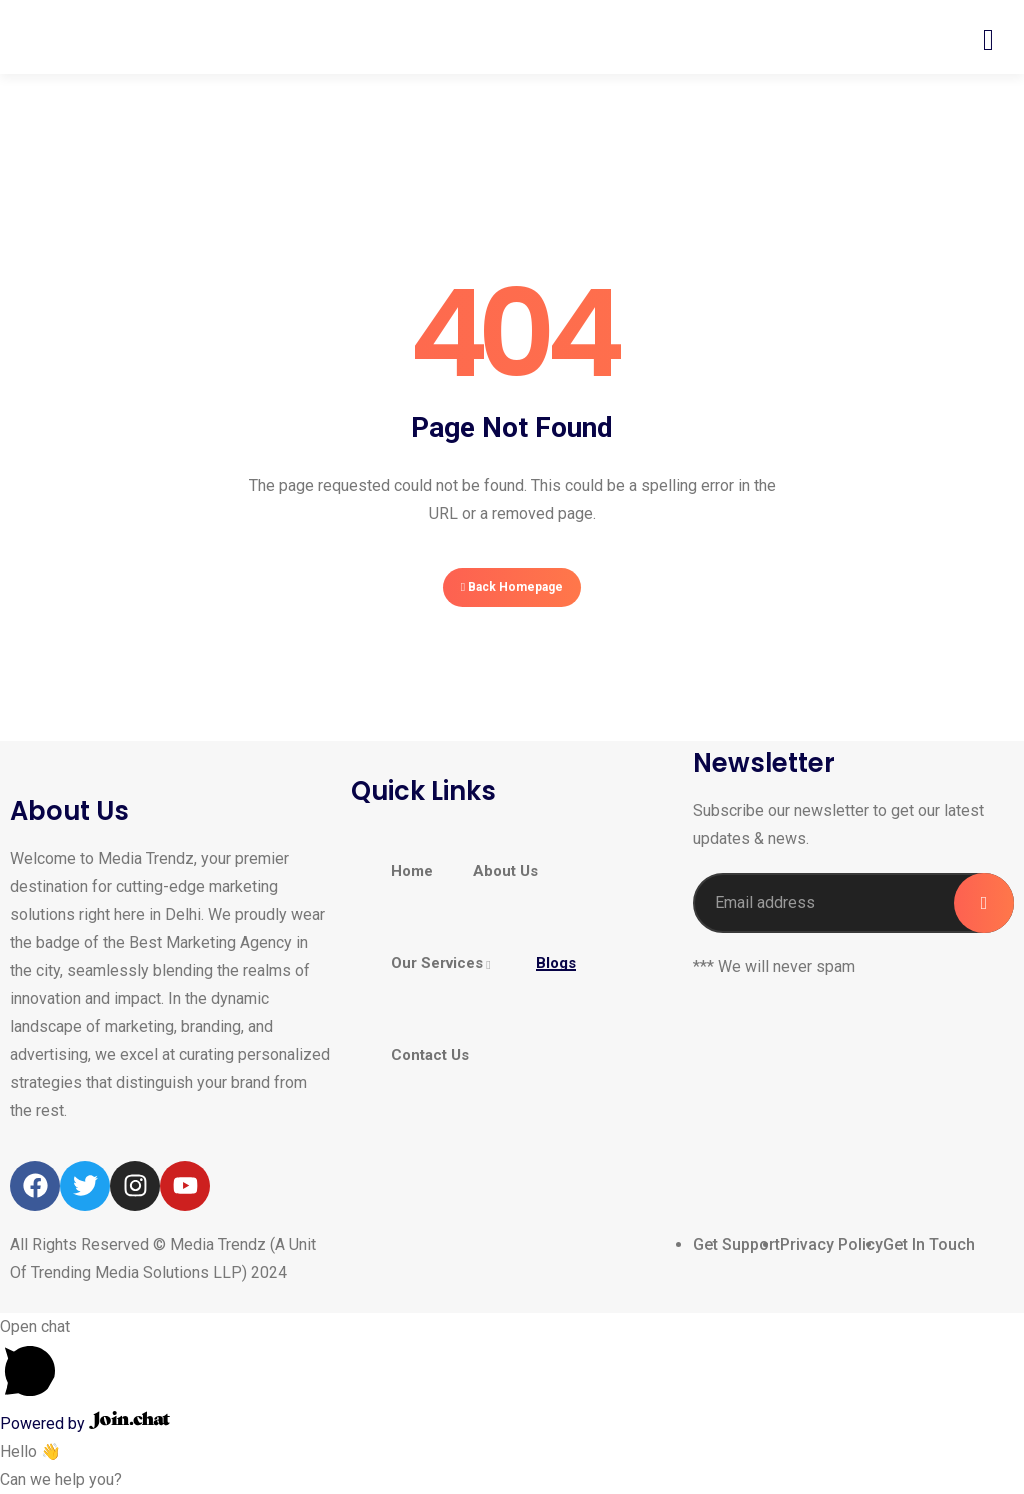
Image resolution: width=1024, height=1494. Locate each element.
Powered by (85, 1423)
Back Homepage (512, 587)
